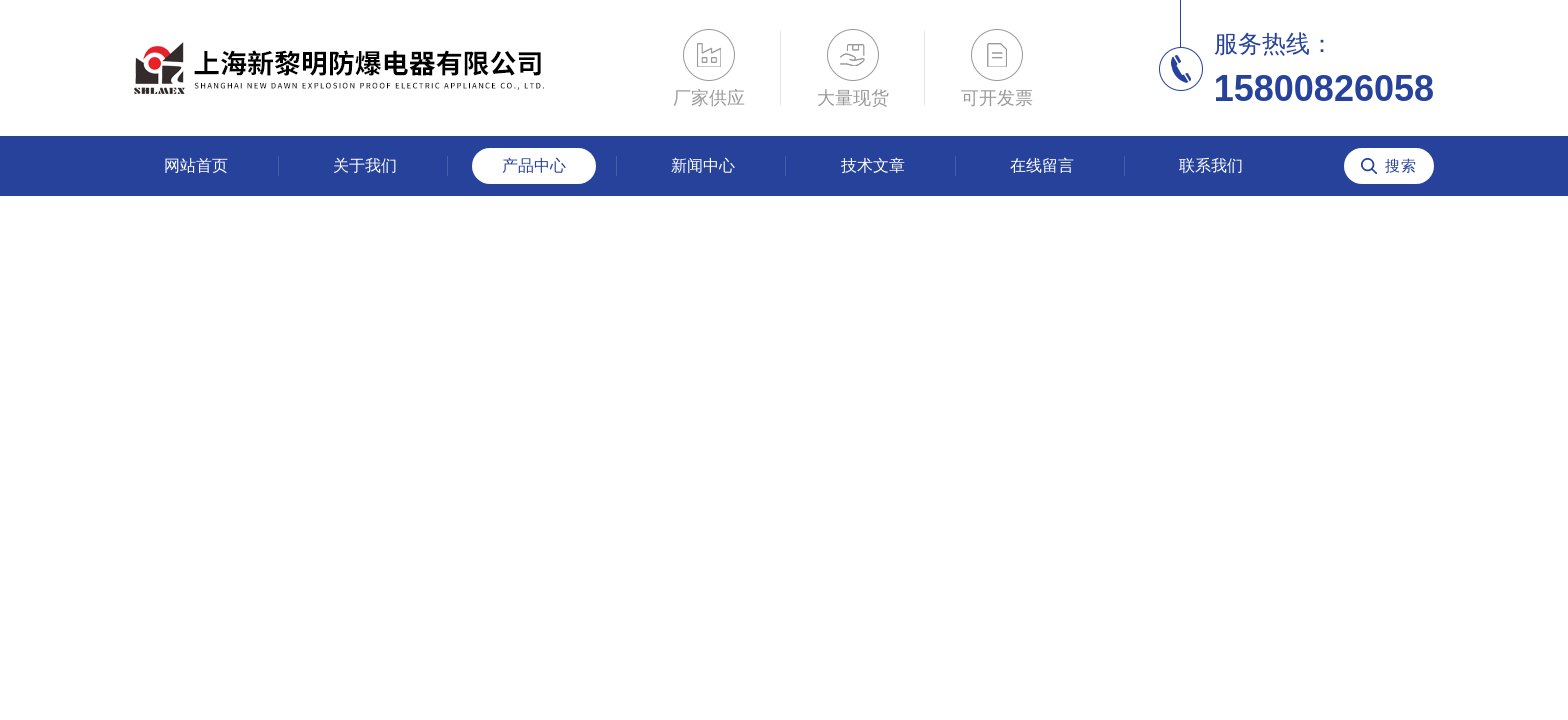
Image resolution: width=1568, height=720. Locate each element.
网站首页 (196, 165)
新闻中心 (703, 165)
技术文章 (873, 165)
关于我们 (365, 165)
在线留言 (1042, 165)
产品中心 (534, 165)
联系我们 (1211, 165)
